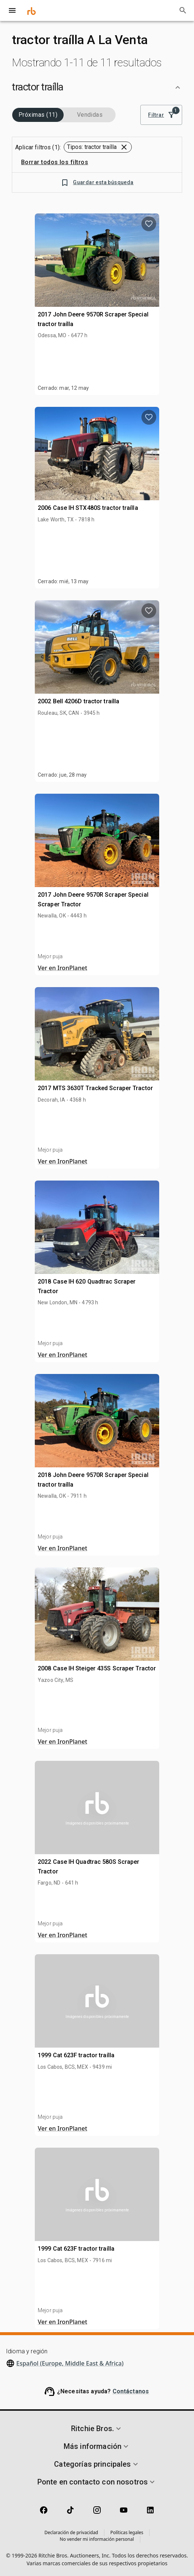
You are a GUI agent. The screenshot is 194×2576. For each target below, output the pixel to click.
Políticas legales (126, 2532)
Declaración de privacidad (71, 2532)
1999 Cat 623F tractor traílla (76, 2055)
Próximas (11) (38, 115)
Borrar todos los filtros (54, 162)
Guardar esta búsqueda (96, 182)
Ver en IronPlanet (62, 968)
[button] (97, 87)
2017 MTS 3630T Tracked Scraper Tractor (95, 1088)
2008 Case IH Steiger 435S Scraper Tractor (97, 1668)
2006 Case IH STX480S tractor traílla (88, 507)
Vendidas (90, 114)
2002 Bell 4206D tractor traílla (78, 701)
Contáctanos (131, 2391)
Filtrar (161, 115)
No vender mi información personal (97, 2539)
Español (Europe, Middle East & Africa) (70, 2363)
